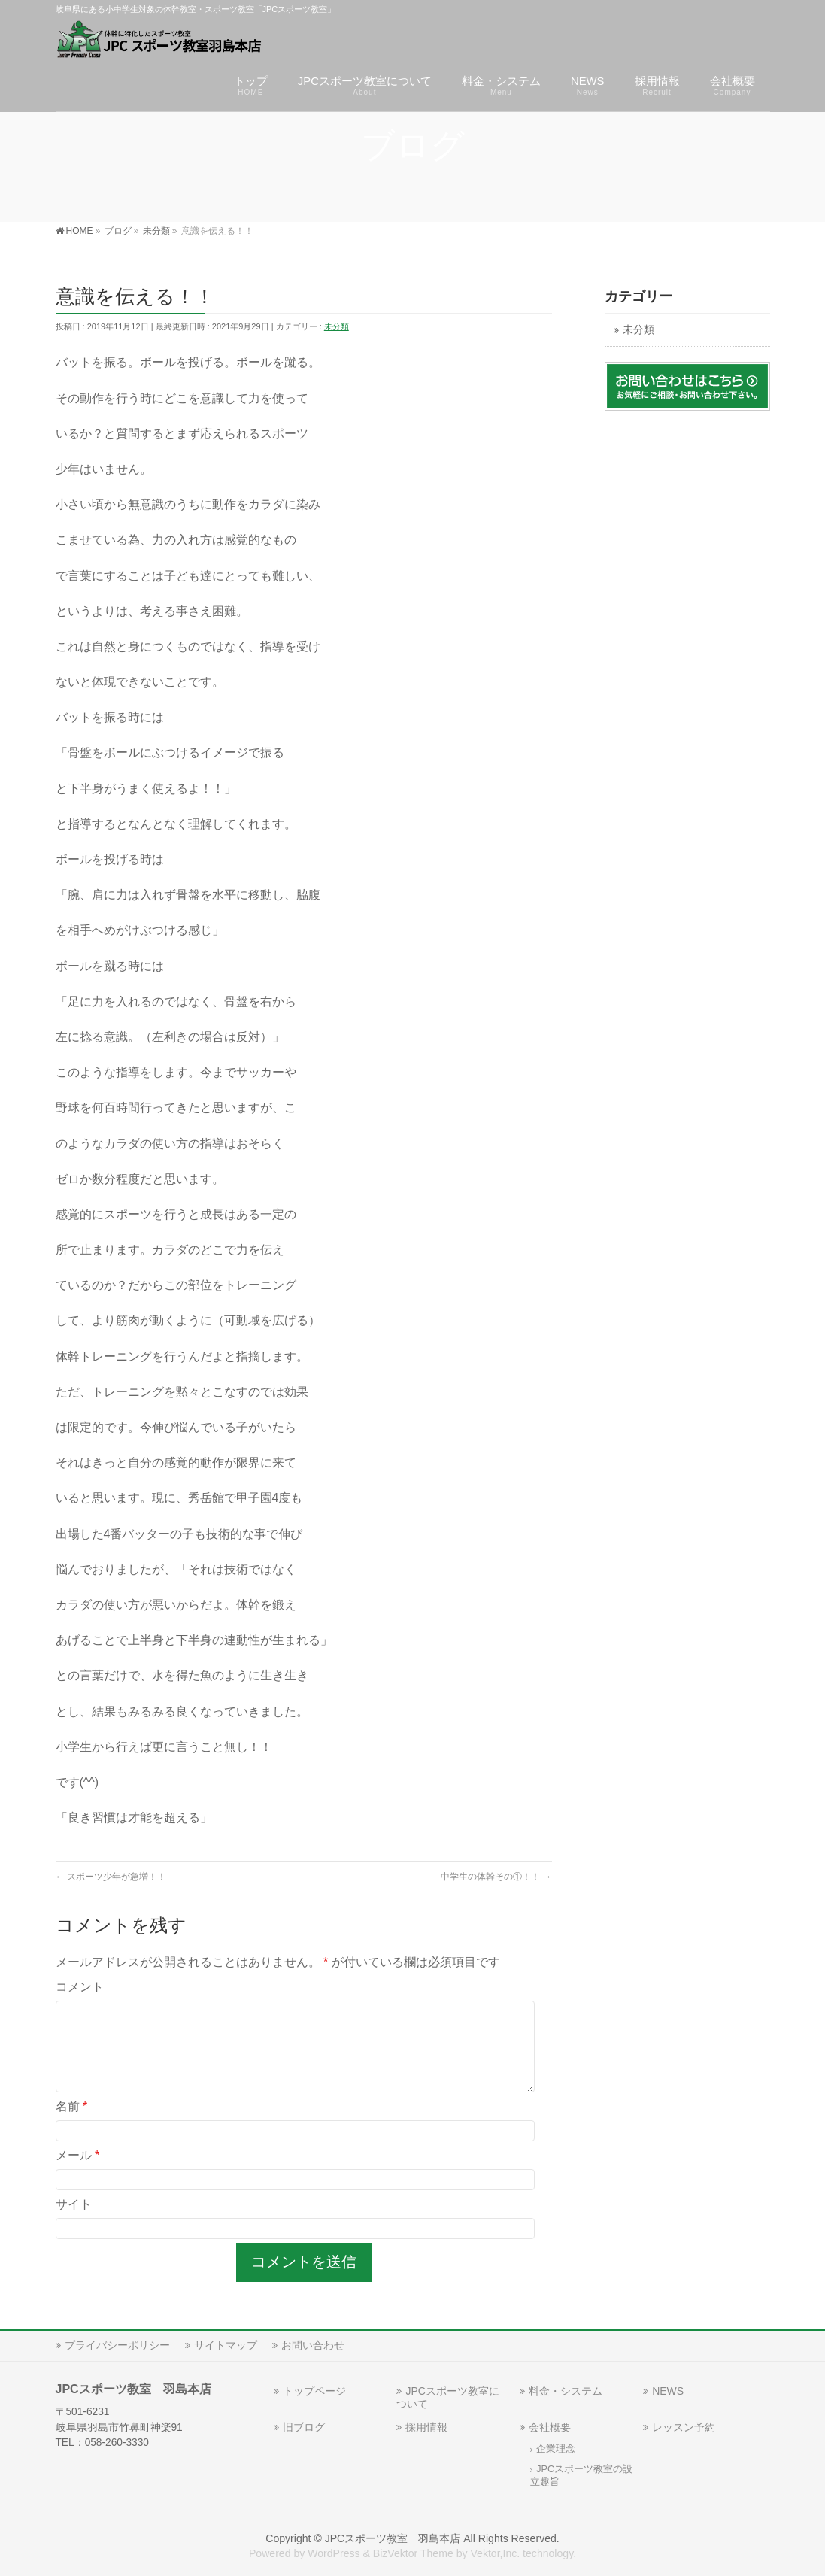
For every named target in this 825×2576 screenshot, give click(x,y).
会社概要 (550, 2427)
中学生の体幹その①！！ (496, 1876)
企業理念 (555, 2449)
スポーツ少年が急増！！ (111, 1876)
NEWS (668, 2391)
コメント (80, 1986)
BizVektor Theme (413, 2553)
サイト (74, 2222)
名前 (72, 2124)
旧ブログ (304, 2427)
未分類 (336, 326)
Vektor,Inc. (495, 2553)
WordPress (333, 2553)
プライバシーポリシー (117, 2345)
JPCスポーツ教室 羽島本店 (393, 2538)
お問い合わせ (312, 2345)
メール (78, 2173)
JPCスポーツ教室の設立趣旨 (581, 2475)
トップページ (314, 2391)
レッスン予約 (683, 2427)
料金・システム (565, 2391)
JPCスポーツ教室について (447, 2397)
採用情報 (426, 2427)
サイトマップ (225, 2345)
